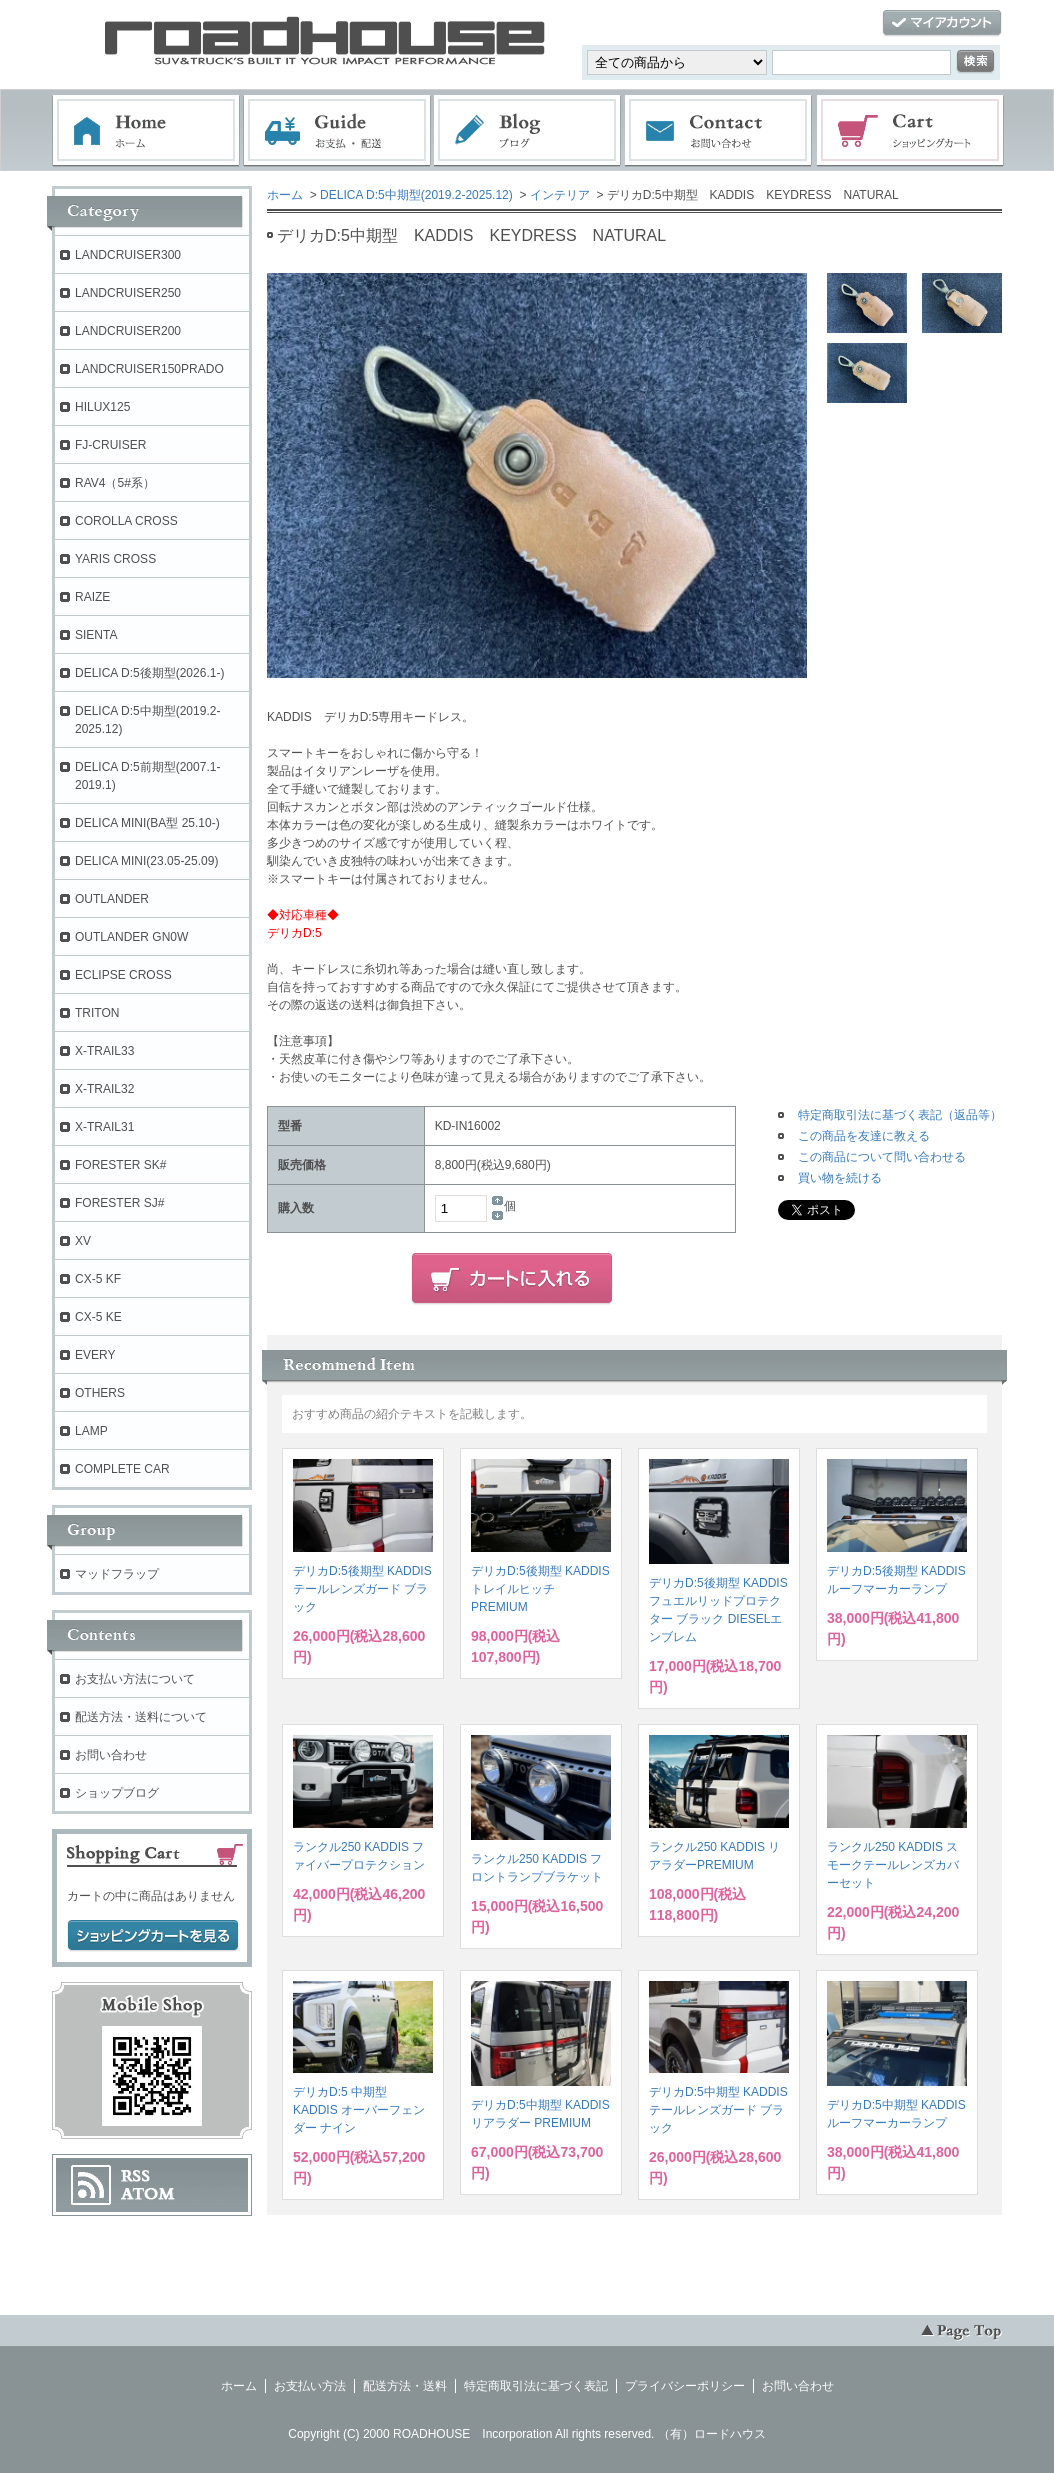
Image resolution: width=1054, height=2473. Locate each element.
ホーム (146, 131)
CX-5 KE (98, 1317)
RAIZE (92, 597)
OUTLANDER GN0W (131, 937)
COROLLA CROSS (126, 521)
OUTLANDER (112, 899)
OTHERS (100, 1393)
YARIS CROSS (115, 559)
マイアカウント (942, 23)
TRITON (97, 1013)
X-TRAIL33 (104, 1051)
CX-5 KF (98, 1279)
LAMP (91, 1431)
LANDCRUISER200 (128, 331)
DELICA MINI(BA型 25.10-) (147, 823)
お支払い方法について (135, 1679)
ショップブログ (117, 1793)
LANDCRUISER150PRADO (149, 369)
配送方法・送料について (141, 1717)
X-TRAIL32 (104, 1089)
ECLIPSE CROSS (123, 975)
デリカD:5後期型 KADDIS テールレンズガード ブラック (362, 1589)
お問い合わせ (719, 131)
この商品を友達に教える (864, 1136)
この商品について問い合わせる (882, 1157)
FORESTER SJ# (119, 1203)
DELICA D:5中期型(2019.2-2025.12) (416, 195)
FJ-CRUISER (110, 445)
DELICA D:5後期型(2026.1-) (149, 673)
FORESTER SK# (120, 1165)
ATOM (148, 2194)
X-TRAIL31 (104, 1127)
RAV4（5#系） (115, 483)
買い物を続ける (840, 1178)
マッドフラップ (117, 1574)
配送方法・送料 (405, 2386)
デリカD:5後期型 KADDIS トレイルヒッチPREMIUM (540, 1589)
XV (83, 1241)
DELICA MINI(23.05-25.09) (146, 861)
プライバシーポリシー (685, 2386)
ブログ (528, 131)
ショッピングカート (911, 131)
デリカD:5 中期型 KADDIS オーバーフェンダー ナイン (359, 2110)
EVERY (95, 1355)
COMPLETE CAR (122, 1469)
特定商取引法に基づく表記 (536, 2386)
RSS (135, 2176)
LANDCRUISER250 (128, 293)
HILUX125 (102, 407)
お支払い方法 (310, 2386)
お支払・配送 (337, 131)
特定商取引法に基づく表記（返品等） (900, 1115)
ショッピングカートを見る (153, 1936)
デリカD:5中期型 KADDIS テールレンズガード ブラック (718, 2110)
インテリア (560, 195)
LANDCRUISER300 (128, 255)
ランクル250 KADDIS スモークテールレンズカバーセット (893, 1865)
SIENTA (96, 635)
